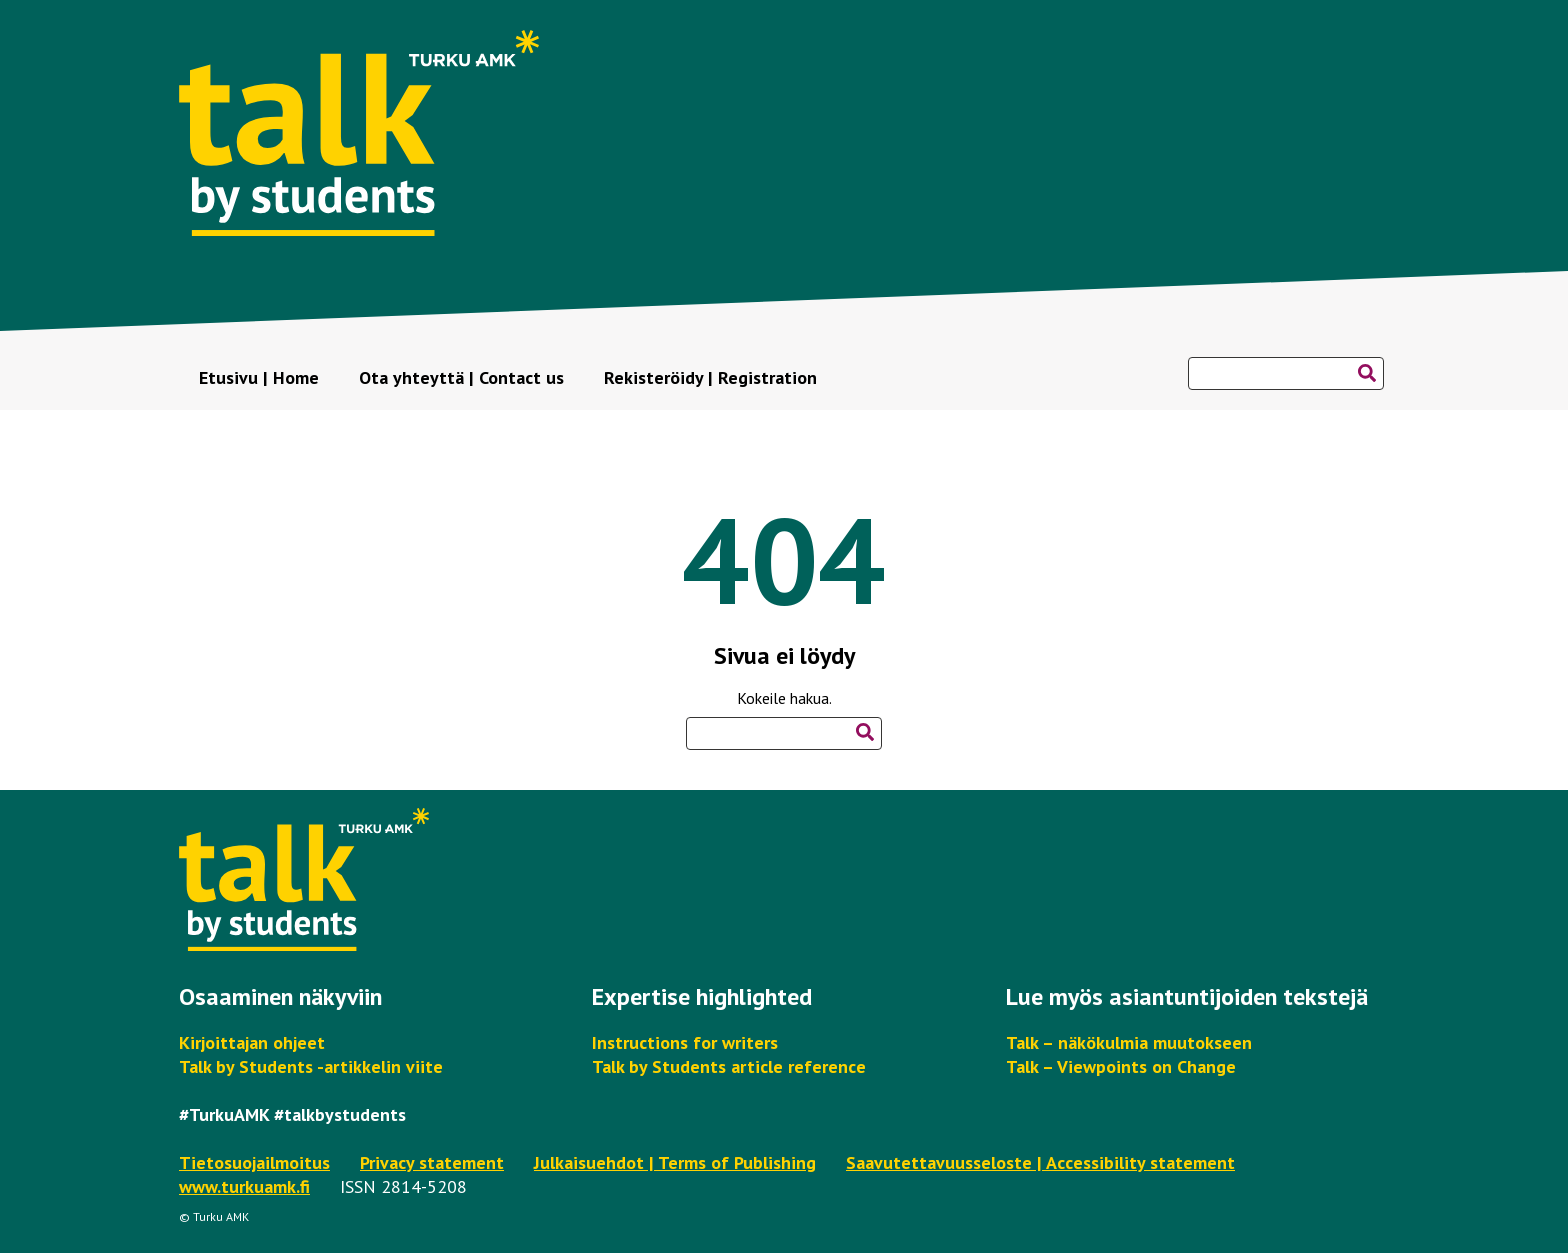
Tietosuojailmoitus (254, 1162)
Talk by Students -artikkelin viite (311, 1066)
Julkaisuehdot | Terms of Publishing (675, 1162)
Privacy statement (432, 1162)
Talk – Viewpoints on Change (1121, 1066)
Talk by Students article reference (729, 1066)
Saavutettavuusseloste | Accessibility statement (1040, 1162)
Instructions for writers (685, 1042)
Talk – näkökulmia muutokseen (1129, 1042)
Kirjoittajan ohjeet (252, 1042)
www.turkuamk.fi (244, 1186)
